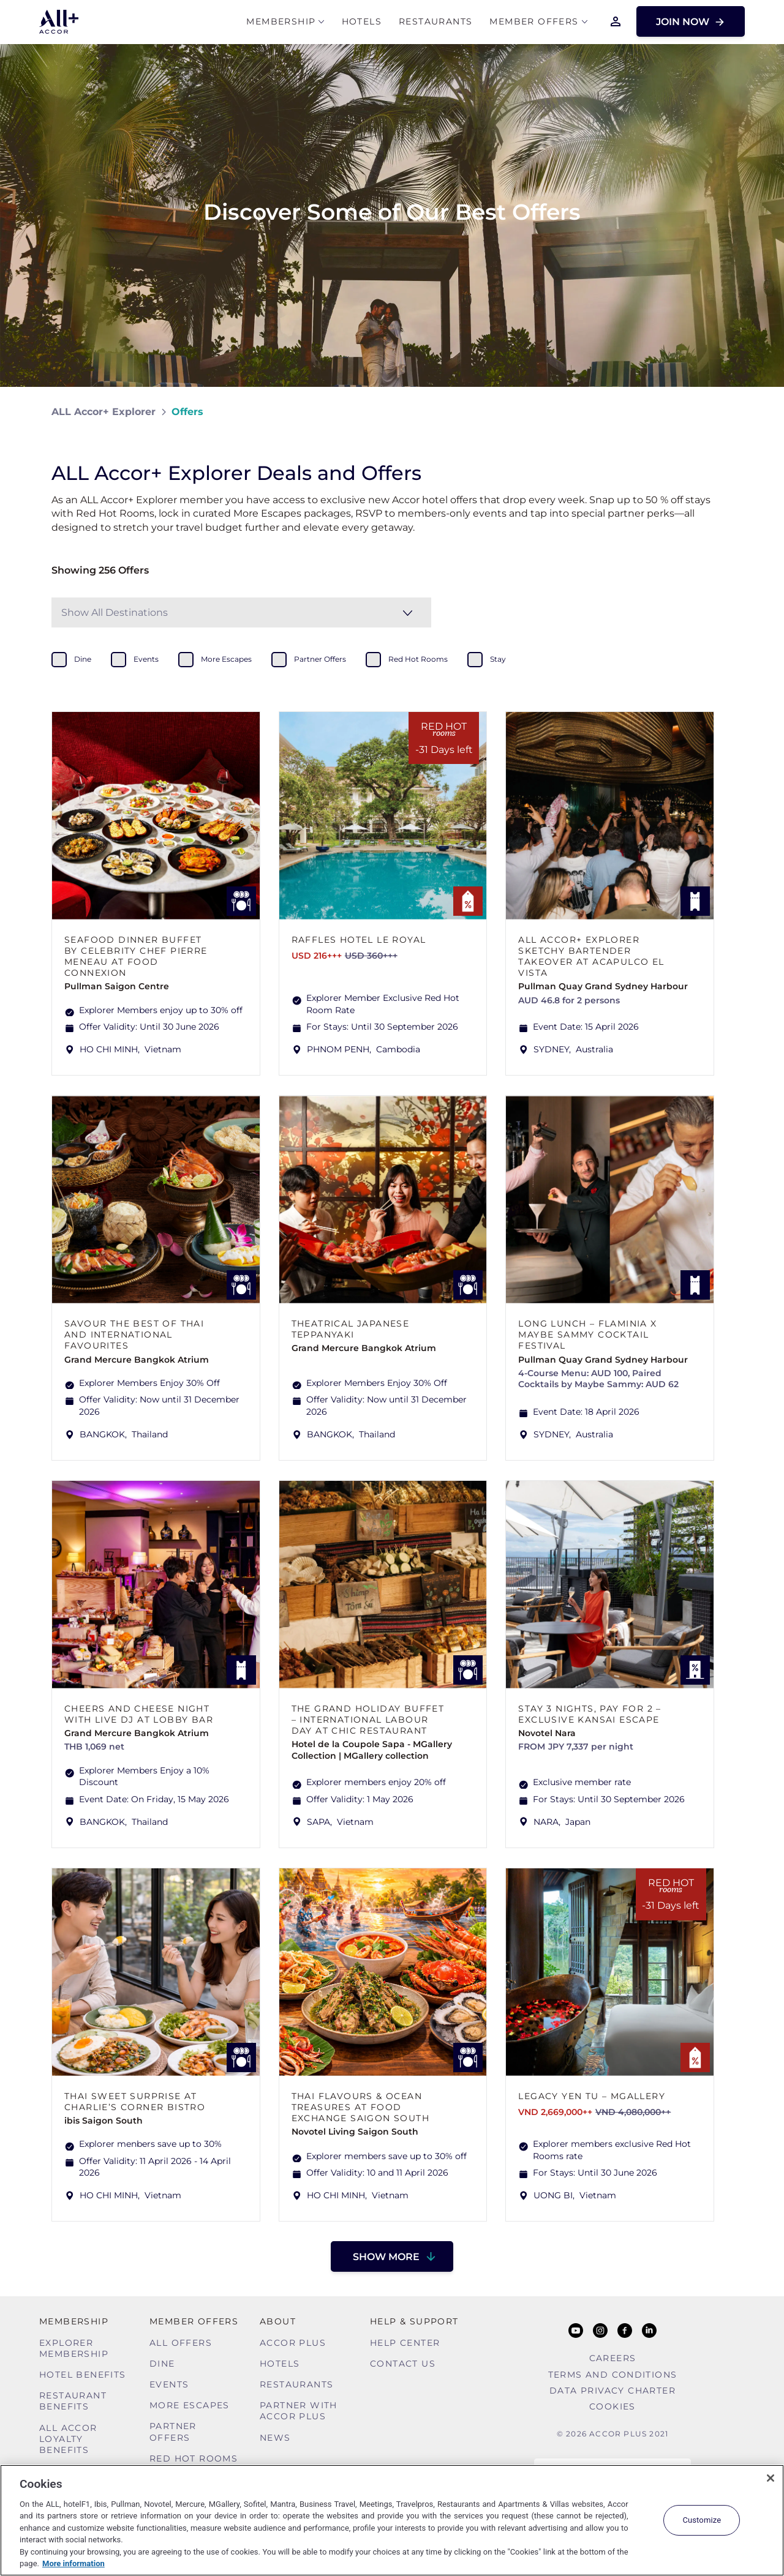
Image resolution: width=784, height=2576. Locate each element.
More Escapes (189, 2405)
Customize (701, 2520)
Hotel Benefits (82, 2374)
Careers (612, 2358)
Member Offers (533, 22)
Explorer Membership (73, 2348)
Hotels (362, 22)
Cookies (612, 2406)
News (275, 2437)
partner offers (320, 659)
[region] (392, 2520)
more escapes (226, 659)
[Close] (770, 2478)
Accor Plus (293, 2342)
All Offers (180, 2342)
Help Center (405, 2342)
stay (498, 659)
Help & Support (414, 2321)
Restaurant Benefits (73, 2401)
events (146, 659)
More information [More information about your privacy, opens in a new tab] (73, 2563)
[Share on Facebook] (720, 411)
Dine (162, 2363)
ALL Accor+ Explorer (103, 411)
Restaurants (435, 22)
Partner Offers (173, 2432)
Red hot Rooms (193, 2458)
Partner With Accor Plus (298, 2411)
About (278, 2321)
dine (82, 659)
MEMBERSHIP (280, 22)
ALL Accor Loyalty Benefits (68, 2438)
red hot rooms (418, 659)
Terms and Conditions (612, 2374)
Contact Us (402, 2363)
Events (169, 2384)
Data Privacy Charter (612, 2390)
